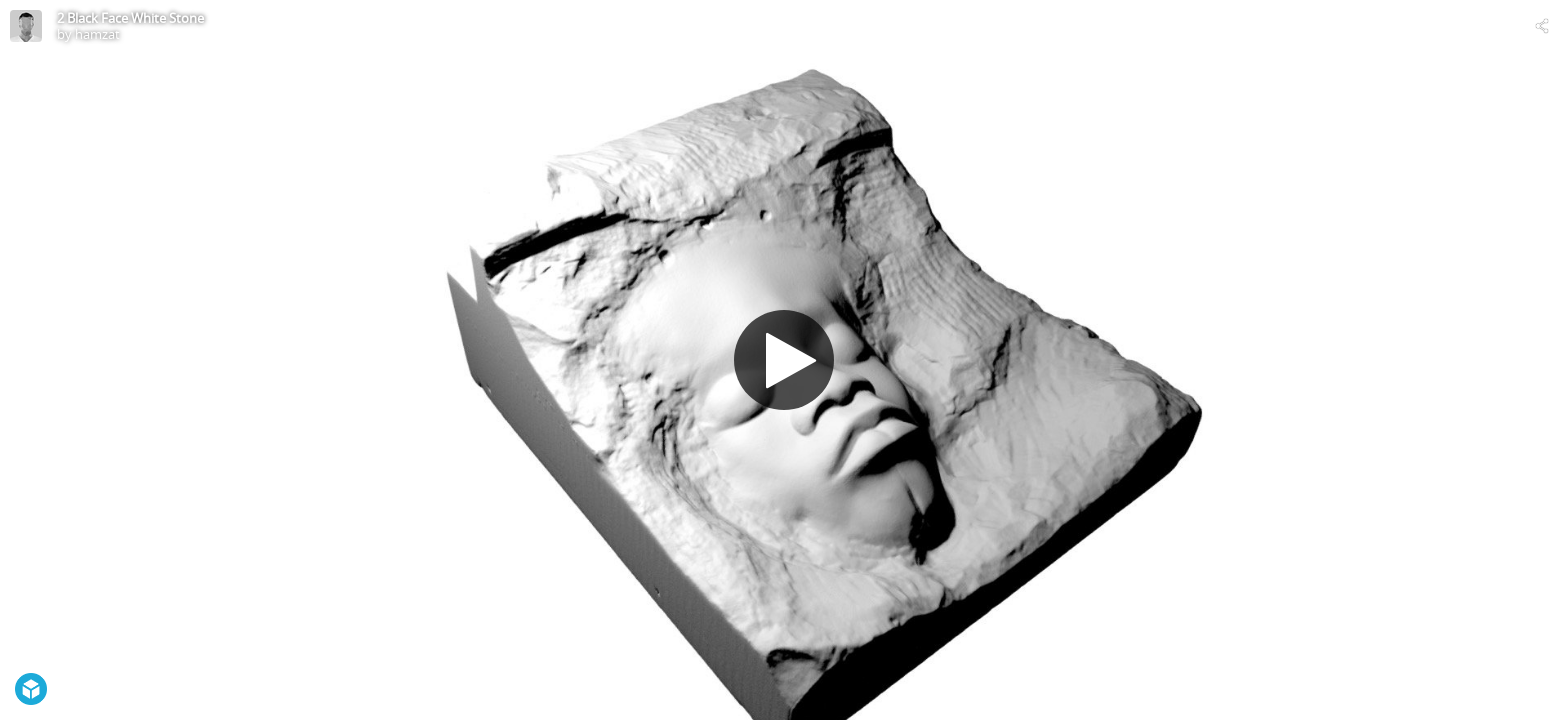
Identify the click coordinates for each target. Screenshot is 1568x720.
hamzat (97, 34)
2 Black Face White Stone (130, 18)
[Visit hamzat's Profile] (26, 26)
